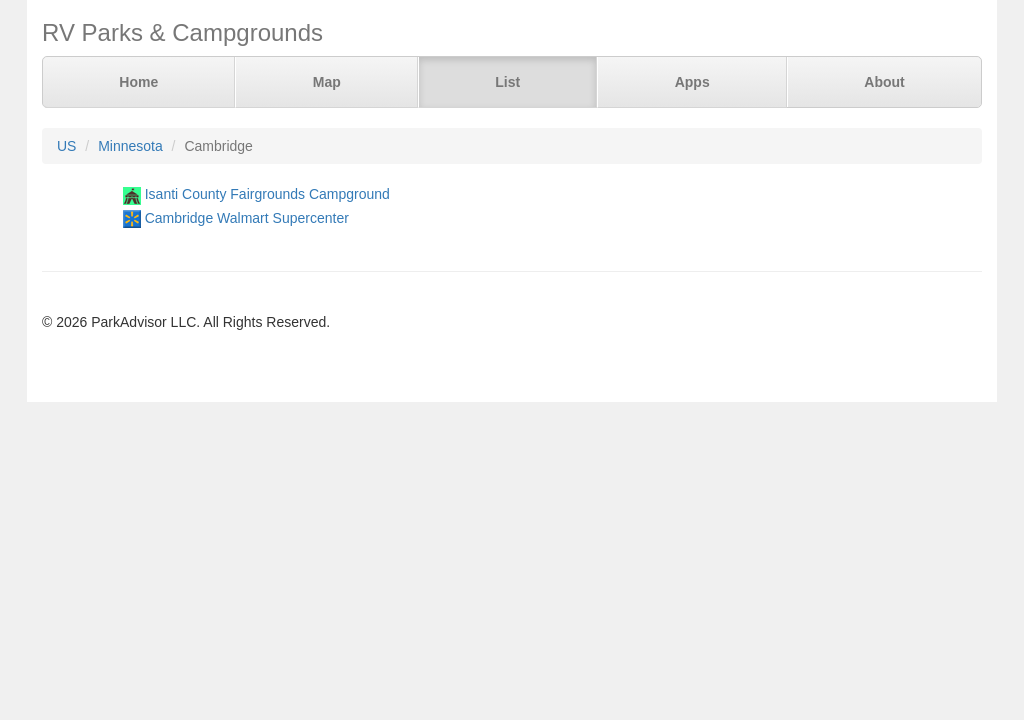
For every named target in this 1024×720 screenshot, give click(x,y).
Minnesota (130, 146)
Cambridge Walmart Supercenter (247, 218)
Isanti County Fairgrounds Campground (267, 194)
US (66, 146)
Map (327, 82)
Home (138, 82)
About (884, 82)
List (507, 82)
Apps (692, 82)
